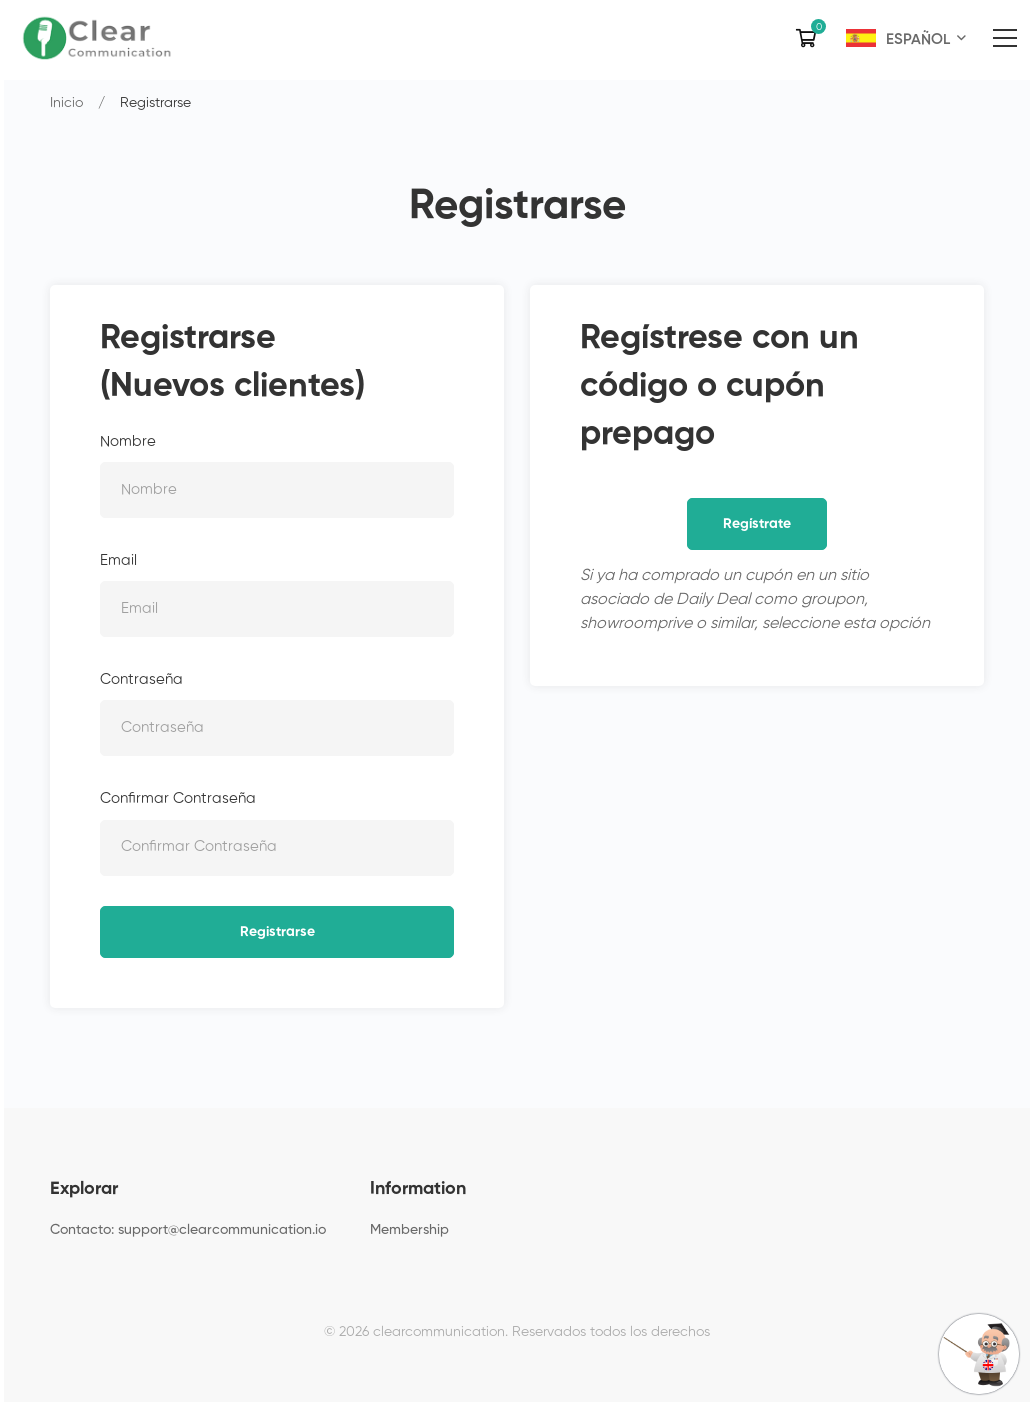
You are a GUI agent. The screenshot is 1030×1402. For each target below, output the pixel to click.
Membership (409, 1230)
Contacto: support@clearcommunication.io (188, 1230)
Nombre (128, 441)
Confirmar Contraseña (178, 798)
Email (118, 560)
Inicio (66, 103)
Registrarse (277, 932)
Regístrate (757, 524)
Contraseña (141, 679)
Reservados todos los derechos (611, 1332)
